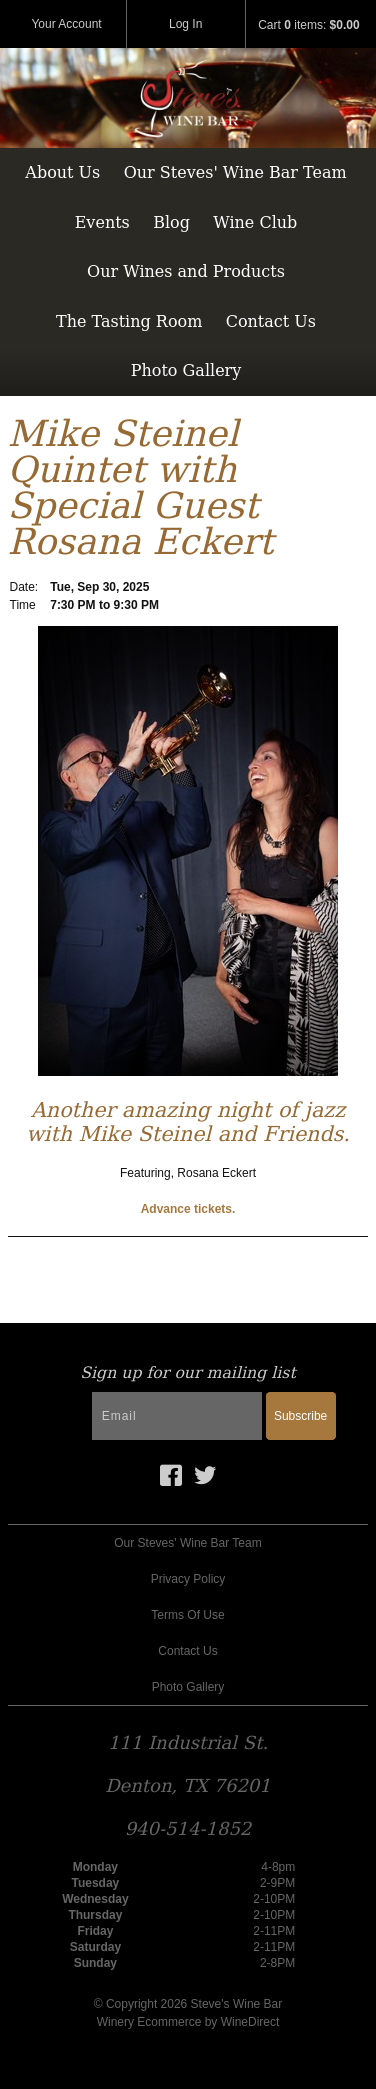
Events (102, 222)
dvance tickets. (192, 1209)
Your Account (66, 24)
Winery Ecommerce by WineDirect (188, 2022)
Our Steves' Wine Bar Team (235, 172)
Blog (171, 222)
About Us (62, 172)
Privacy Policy (188, 1579)
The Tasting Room (129, 321)
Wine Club (255, 222)
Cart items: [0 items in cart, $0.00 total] (308, 25)
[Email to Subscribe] (177, 1416)
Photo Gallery (186, 370)
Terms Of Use (187, 1615)
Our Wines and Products (186, 271)
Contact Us (271, 321)
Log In (185, 24)
